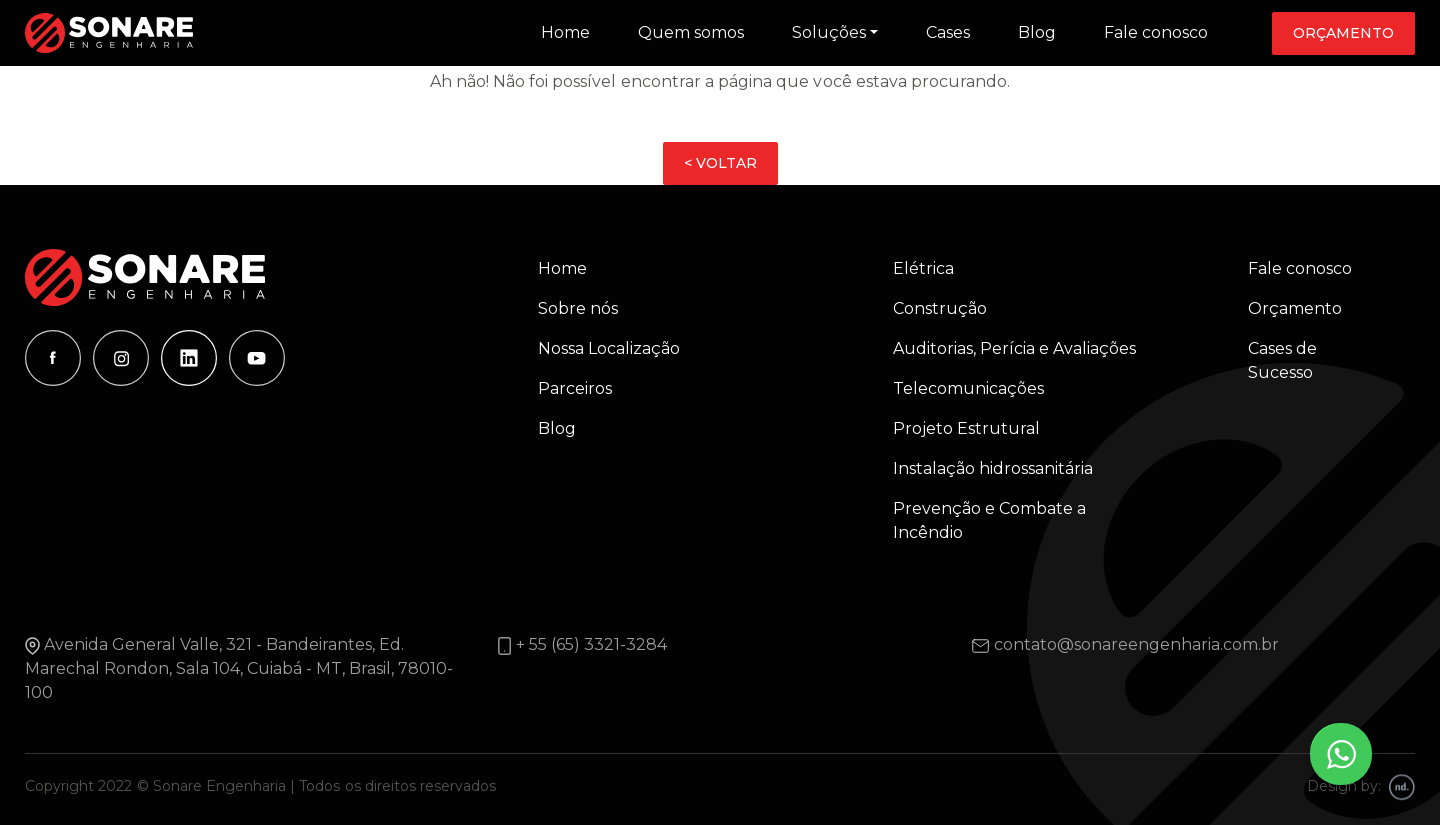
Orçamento (1343, 33)
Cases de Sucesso (1282, 360)
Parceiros (575, 388)
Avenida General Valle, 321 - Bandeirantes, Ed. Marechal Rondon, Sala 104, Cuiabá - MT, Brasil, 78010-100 (239, 668)
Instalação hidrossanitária (993, 468)
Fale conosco (1156, 32)
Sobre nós (578, 308)
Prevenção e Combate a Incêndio (989, 520)
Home (565, 32)
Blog (1037, 32)
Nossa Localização (609, 348)
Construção (940, 308)
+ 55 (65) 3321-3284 (591, 644)
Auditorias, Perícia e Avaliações (1014, 348)
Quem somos (691, 32)
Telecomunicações (968, 388)
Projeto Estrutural (966, 428)
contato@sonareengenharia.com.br (1136, 644)
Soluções (829, 32)
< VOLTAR (720, 163)
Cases (948, 32)
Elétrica (923, 268)
